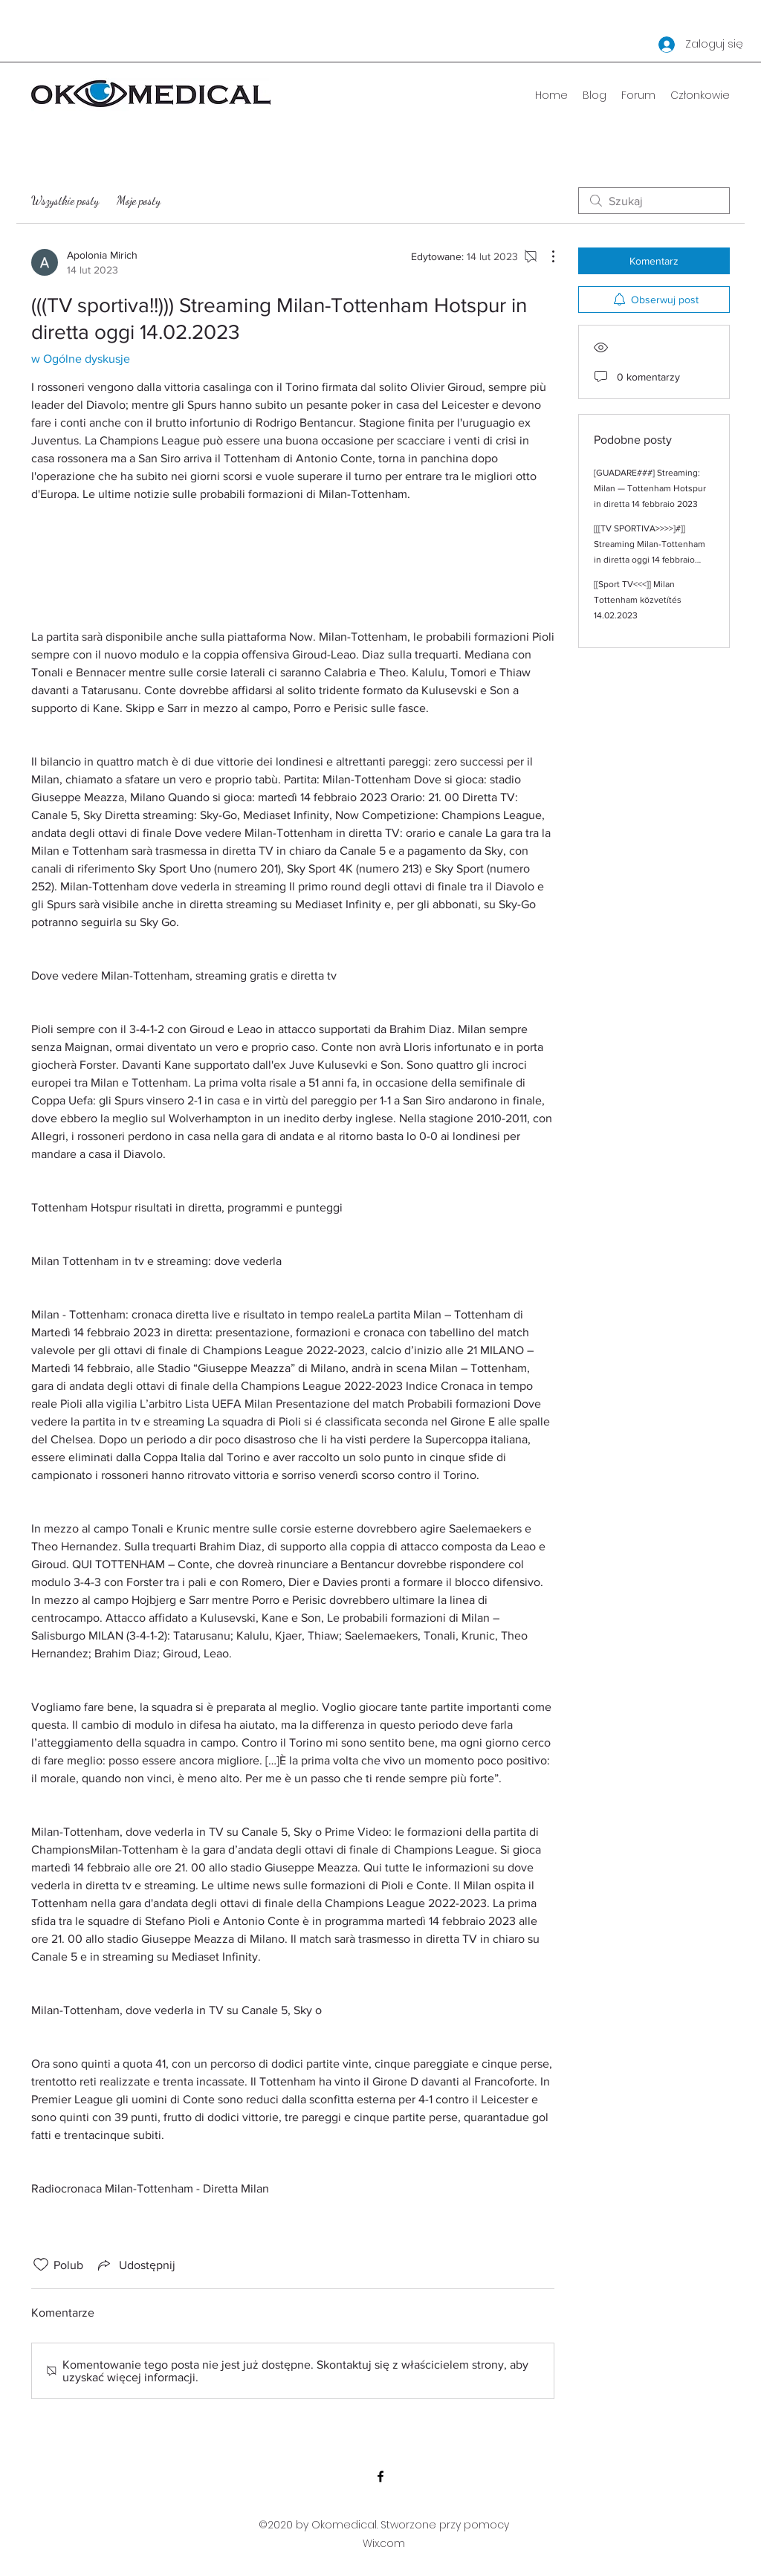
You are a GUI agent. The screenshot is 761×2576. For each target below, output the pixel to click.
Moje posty (139, 200)
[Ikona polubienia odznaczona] (41, 2265)
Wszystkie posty (65, 200)
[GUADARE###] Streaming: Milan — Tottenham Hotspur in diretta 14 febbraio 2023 (650, 488)
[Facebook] (380, 2476)
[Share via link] (135, 2265)
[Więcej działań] (545, 256)
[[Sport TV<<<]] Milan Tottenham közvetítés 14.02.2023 (637, 600)
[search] (654, 200)
